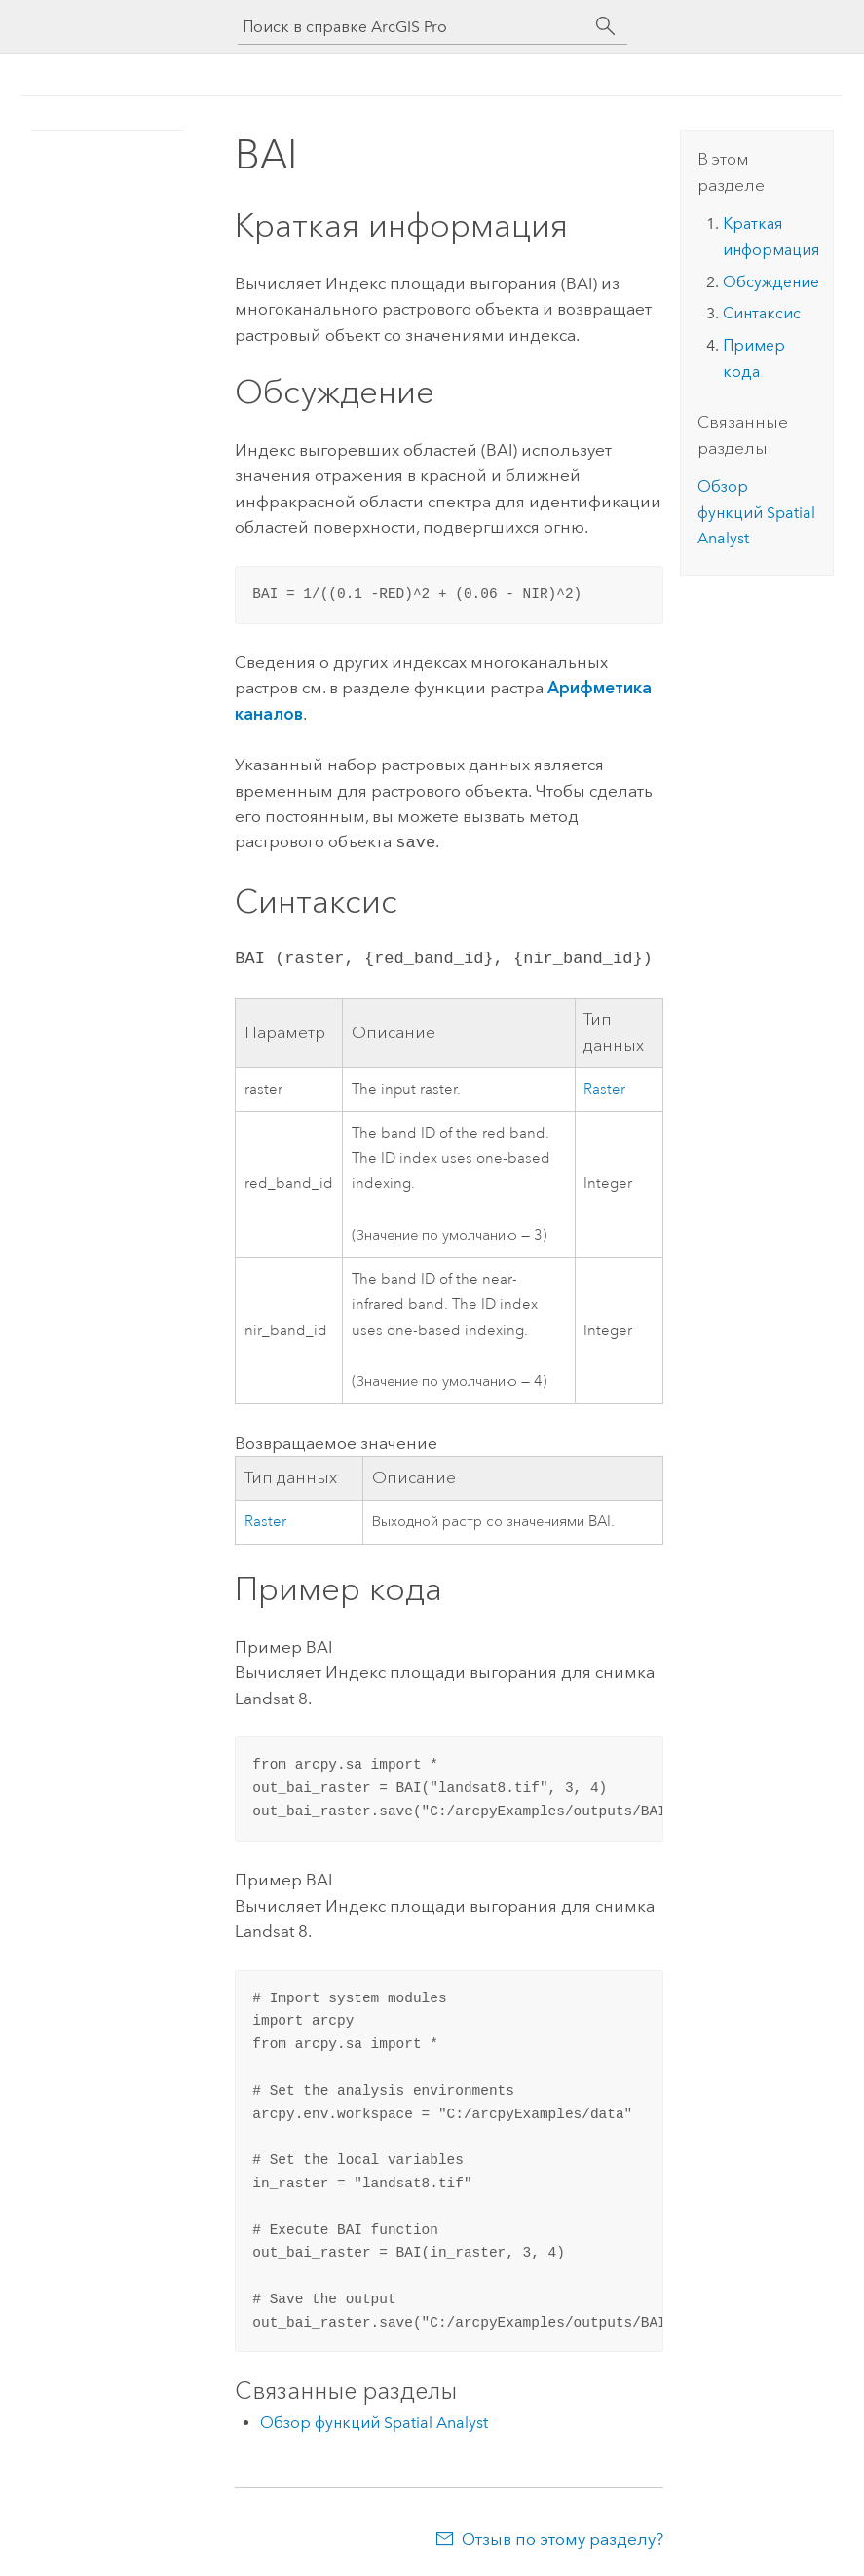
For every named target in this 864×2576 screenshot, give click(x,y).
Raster (604, 1087)
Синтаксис (762, 313)
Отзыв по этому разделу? (562, 2537)
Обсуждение (771, 282)
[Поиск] (606, 26)
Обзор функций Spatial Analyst (374, 2420)
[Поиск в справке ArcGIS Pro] (413, 27)
